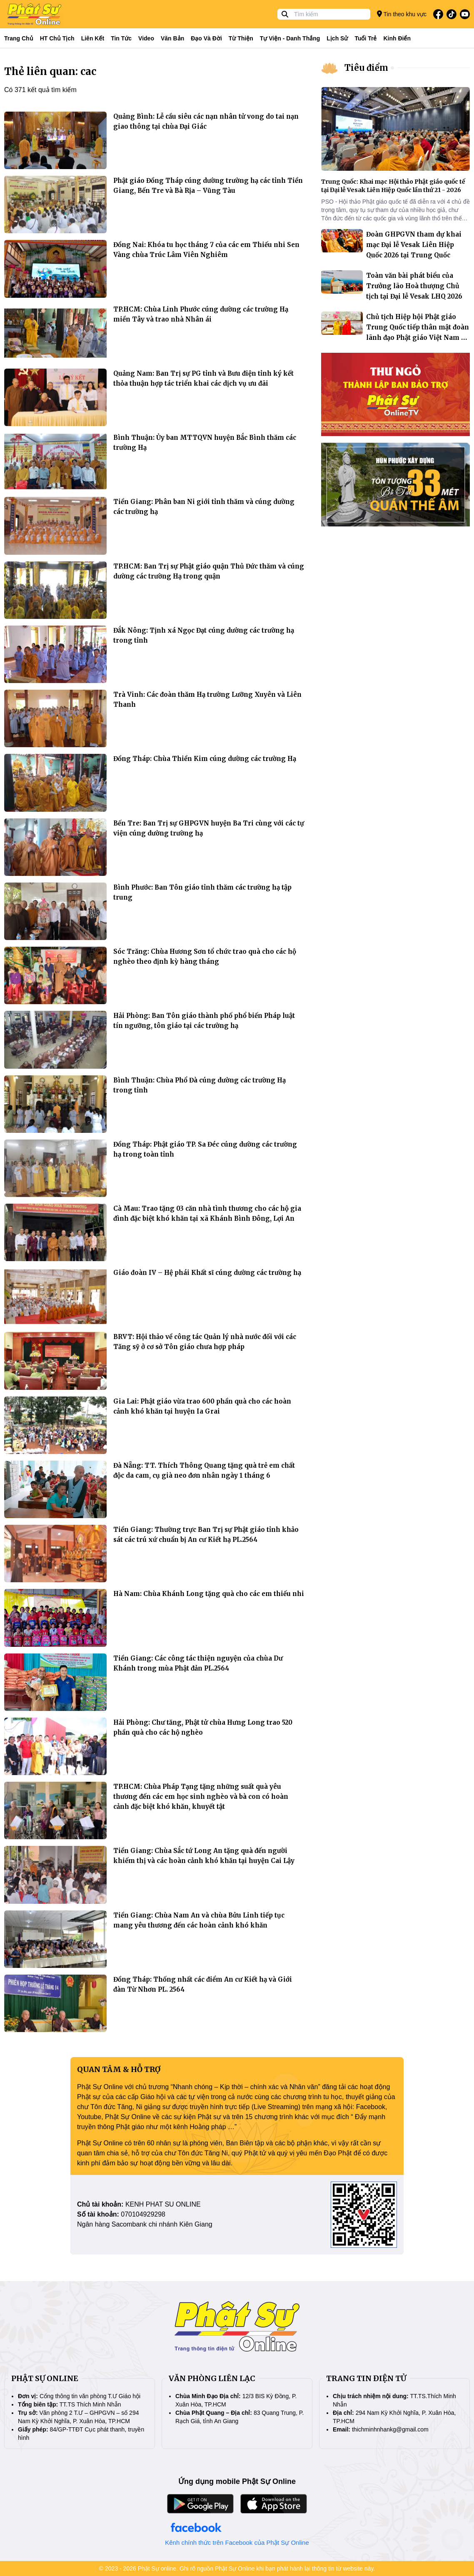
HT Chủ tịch (57, 38)
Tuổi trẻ (365, 38)
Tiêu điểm (366, 67)
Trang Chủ (18, 38)
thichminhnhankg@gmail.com (390, 2429)
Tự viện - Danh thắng (290, 38)
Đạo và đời (206, 38)
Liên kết (92, 38)
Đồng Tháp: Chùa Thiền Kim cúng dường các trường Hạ (204, 759)
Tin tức (121, 38)
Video (146, 38)
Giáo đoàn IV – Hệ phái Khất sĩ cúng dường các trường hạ (207, 1273)
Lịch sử (337, 38)
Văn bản (172, 38)
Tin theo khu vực (402, 13)
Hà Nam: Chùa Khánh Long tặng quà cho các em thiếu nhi (208, 1594)
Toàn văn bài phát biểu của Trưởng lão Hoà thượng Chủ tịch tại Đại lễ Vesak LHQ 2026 (414, 286)
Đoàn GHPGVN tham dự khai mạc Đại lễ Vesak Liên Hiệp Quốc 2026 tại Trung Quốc (414, 244)
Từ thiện (241, 38)
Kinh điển (397, 38)
